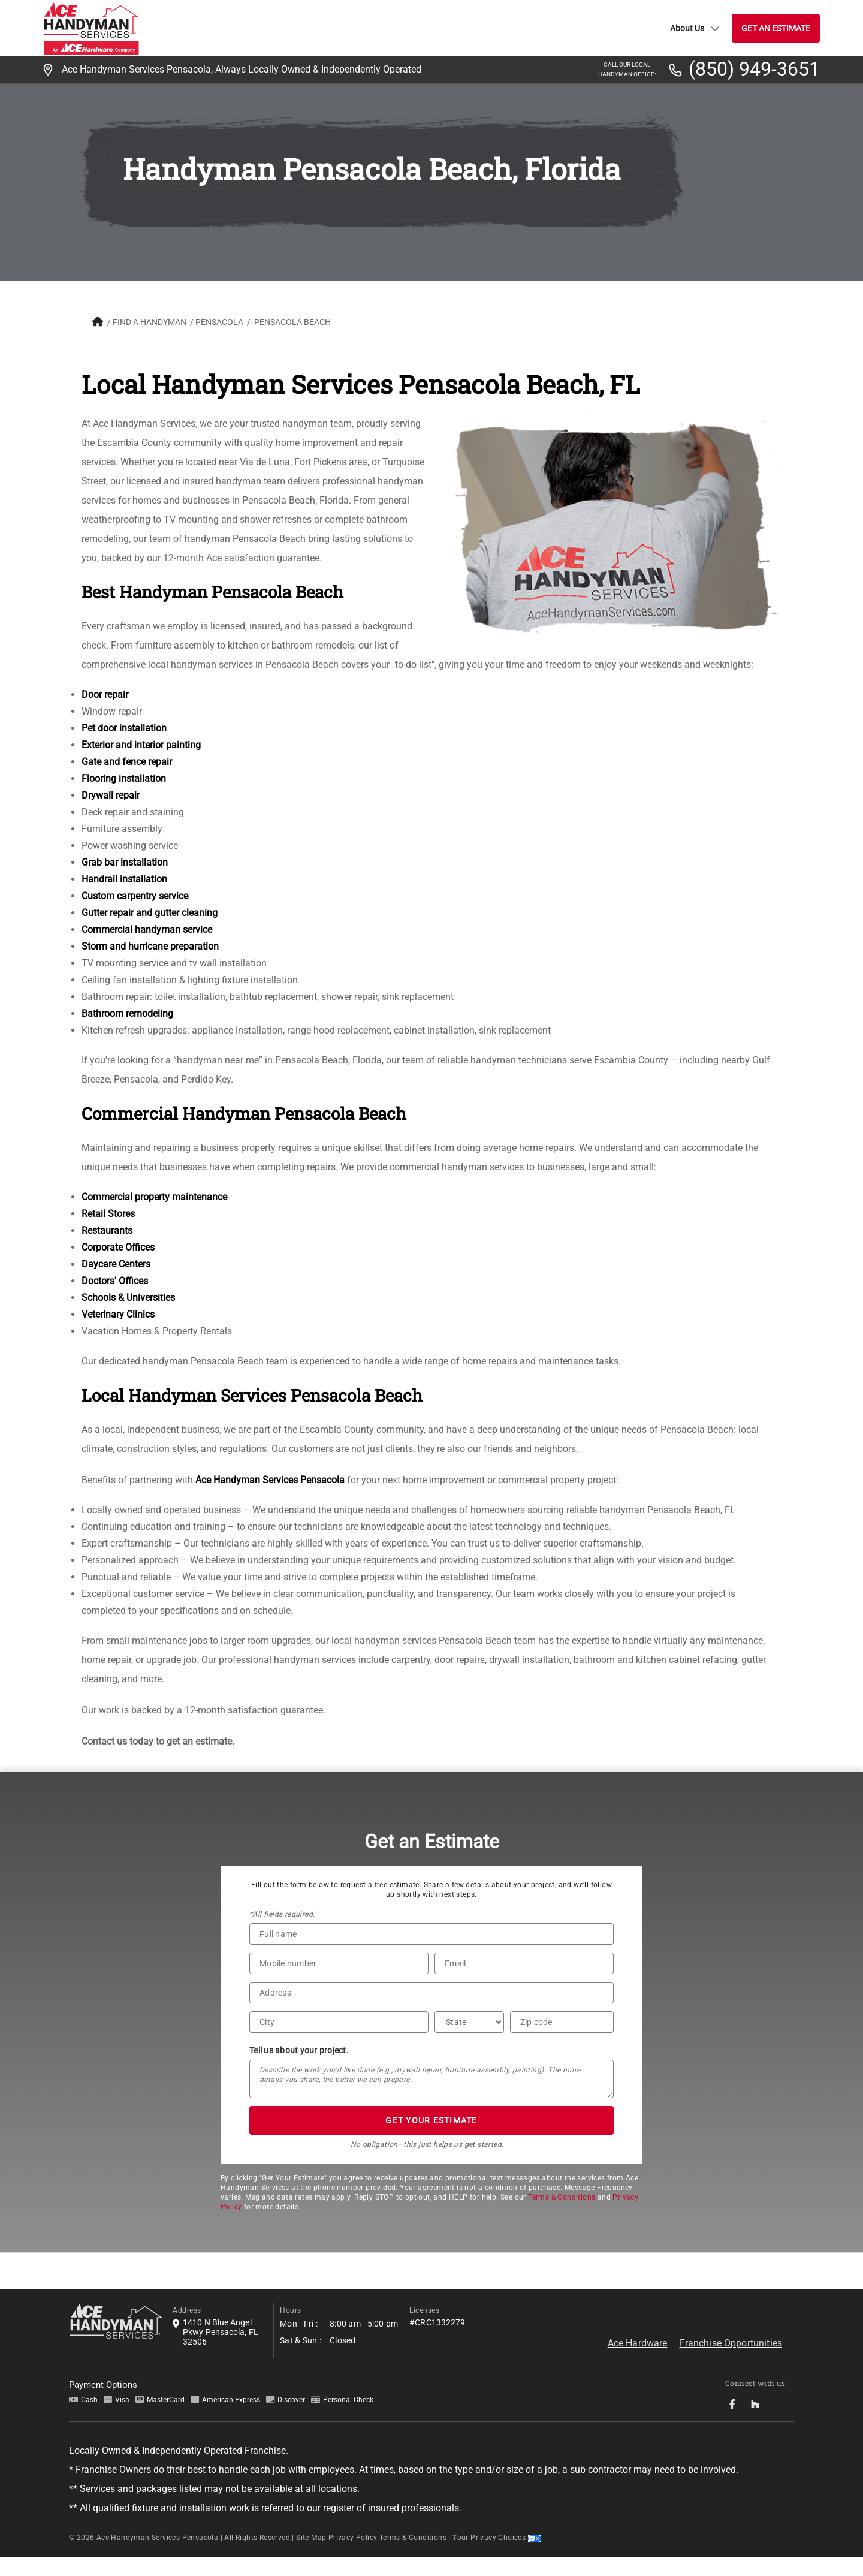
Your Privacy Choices (496, 2557)
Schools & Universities (126, 1316)
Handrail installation (122, 898)
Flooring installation (121, 797)
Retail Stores (105, 1233)
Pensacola (217, 322)
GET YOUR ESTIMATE (431, 2139)
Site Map (311, 2557)
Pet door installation (121, 747)
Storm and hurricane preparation (147, 965)
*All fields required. (282, 1933)
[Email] (524, 1982)
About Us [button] (695, 28)
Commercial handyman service (144, 948)
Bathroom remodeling (125, 1032)
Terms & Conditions (561, 2216)
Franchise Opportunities (731, 2362)
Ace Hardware (638, 2362)
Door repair (102, 713)
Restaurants (104, 1249)
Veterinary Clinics (115, 1333)
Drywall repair (108, 814)
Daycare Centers (113, 1283)
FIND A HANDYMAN (147, 322)
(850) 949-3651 (754, 69)
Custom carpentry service (132, 915)
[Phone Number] (339, 1982)
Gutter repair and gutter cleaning (147, 932)
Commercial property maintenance (152, 1216)
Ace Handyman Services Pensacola (267, 1499)
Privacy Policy (353, 2557)
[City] (339, 2041)
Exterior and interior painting (138, 764)
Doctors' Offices (112, 1300)
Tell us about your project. (299, 2069)
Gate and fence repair (124, 781)
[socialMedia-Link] (736, 2423)
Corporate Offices (115, 1266)
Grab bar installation (122, 881)
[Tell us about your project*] (431, 2098)
